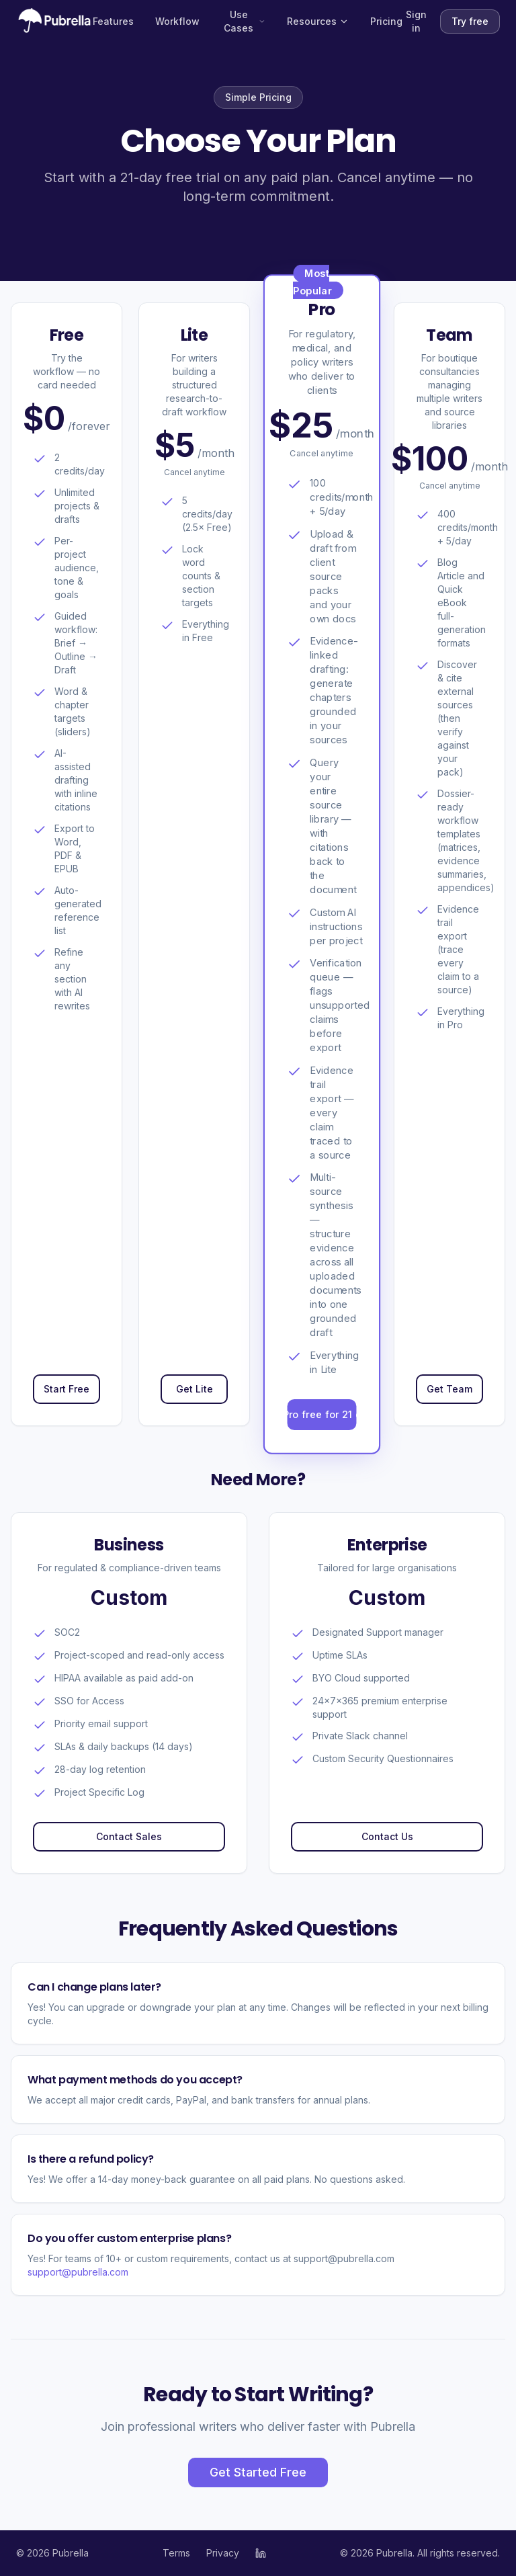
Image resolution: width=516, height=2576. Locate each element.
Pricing (386, 21)
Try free (470, 21)
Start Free (66, 1389)
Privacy (222, 2553)
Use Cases (244, 21)
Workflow (177, 21)
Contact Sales (129, 1836)
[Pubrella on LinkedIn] (260, 2553)
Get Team (449, 1389)
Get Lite (194, 1389)
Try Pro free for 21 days (322, 1415)
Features (113, 21)
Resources (318, 21)
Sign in (416, 21)
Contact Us (387, 1836)
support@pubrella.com (78, 2272)
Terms (176, 2553)
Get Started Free (258, 2472)
